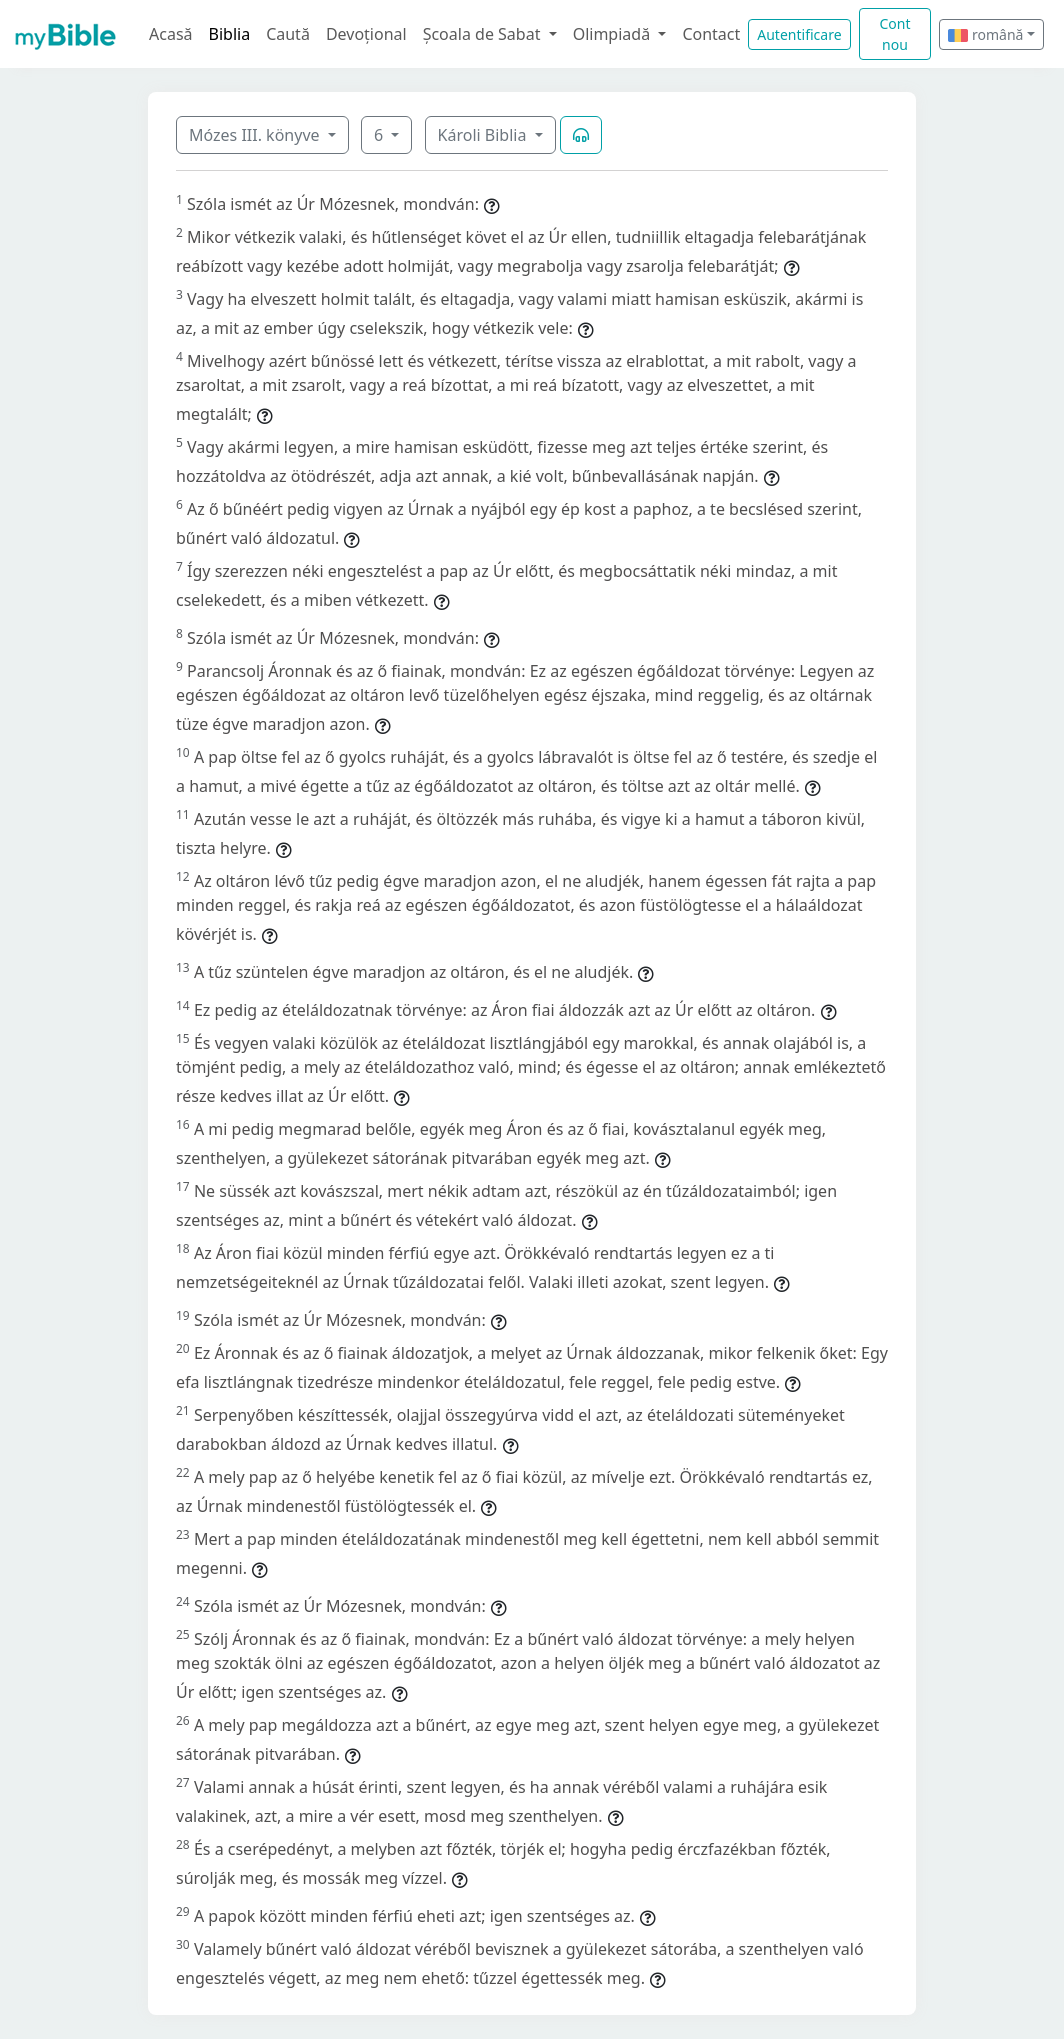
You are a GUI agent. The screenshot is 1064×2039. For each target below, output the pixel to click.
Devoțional (366, 34)
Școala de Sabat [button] (484, 34)
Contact (711, 34)
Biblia (230, 34)
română (985, 34)
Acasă (171, 34)
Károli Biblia (484, 135)
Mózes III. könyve (256, 135)
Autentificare (799, 34)
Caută (288, 34)
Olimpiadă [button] (614, 34)
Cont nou (894, 34)
